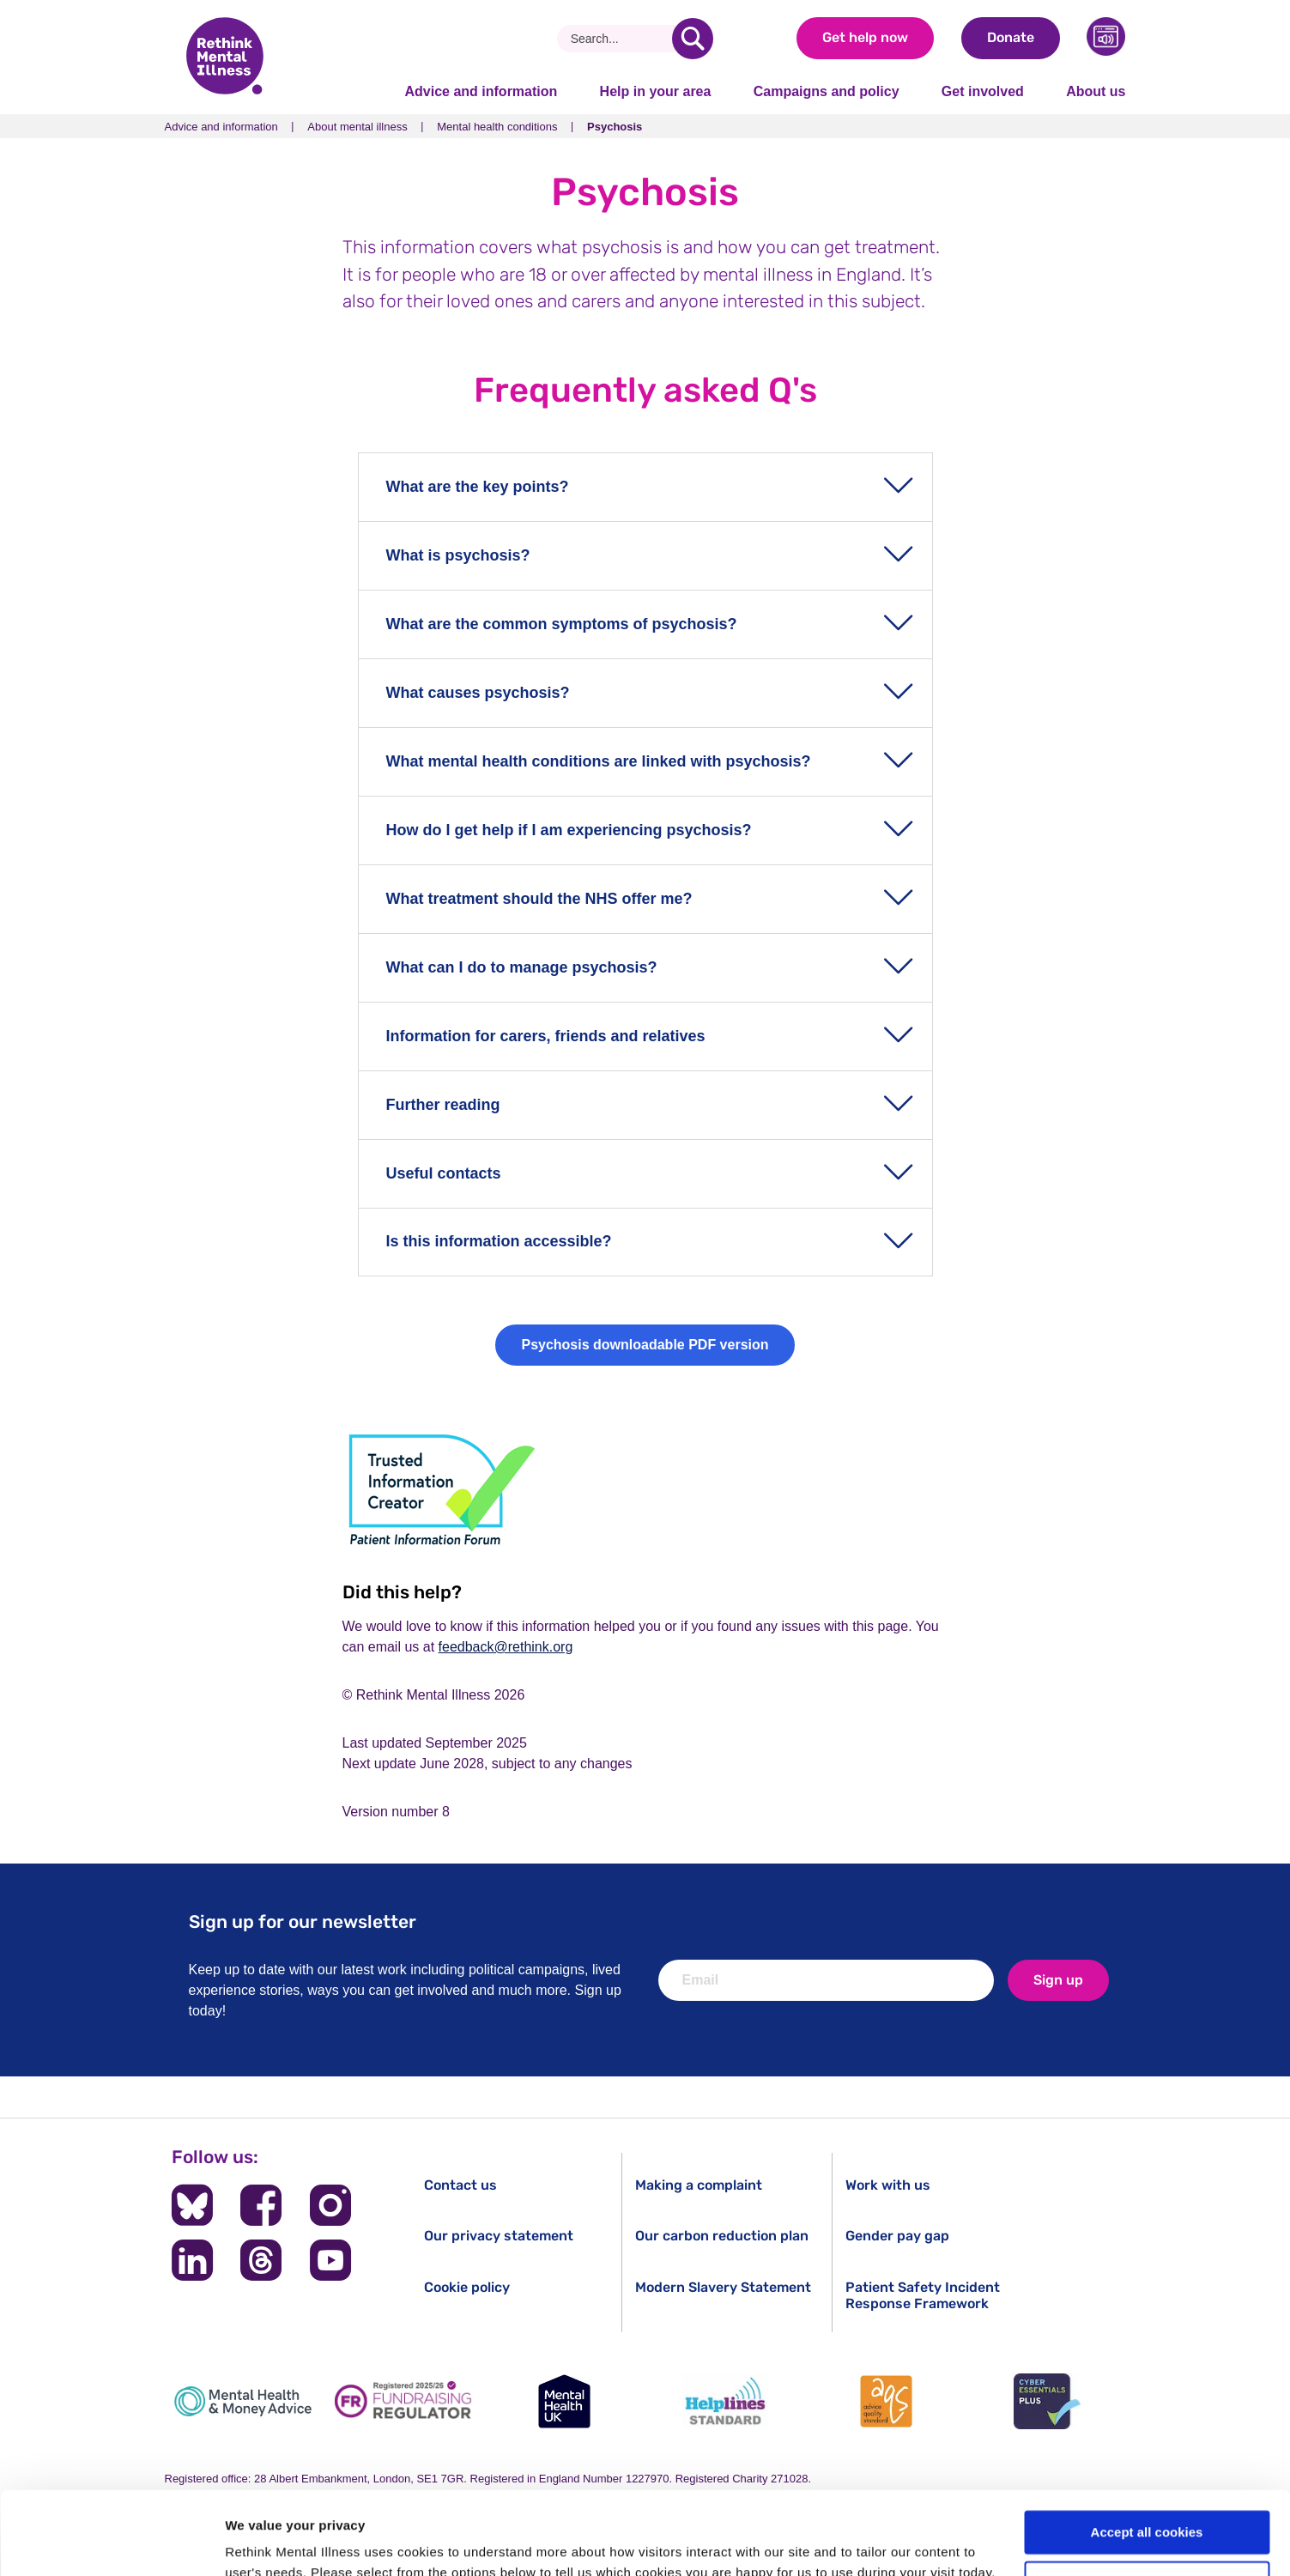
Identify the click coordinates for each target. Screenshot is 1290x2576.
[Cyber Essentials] (1047, 2401)
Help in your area (656, 91)
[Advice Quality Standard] (886, 2401)
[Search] (621, 38)
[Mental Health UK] (564, 2401)
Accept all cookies (1147, 2454)
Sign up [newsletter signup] (1058, 1980)
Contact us (460, 2185)
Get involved (983, 91)
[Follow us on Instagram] (329, 2205)
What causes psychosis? (478, 692)
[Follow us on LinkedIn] (192, 2260)
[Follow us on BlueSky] (192, 2205)
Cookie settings (1147, 2505)
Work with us (887, 2185)
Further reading (443, 1104)
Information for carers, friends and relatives (546, 1036)
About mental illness (357, 126)
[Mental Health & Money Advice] (243, 2401)
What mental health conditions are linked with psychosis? (598, 761)
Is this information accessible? (499, 1241)
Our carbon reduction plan (722, 2235)
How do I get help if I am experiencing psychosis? (569, 830)
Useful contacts (443, 1173)
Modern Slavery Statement (723, 2287)
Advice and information (481, 91)
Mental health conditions (497, 126)
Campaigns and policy (826, 91)
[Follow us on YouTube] (329, 2260)
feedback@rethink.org (506, 1647)
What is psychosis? (458, 555)
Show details (265, 2542)
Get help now (865, 37)
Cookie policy (467, 2287)
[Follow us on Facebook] (261, 2205)
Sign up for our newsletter (302, 1921)
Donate (1010, 37)
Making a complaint (698, 2185)
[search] (692, 38)
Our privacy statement (498, 2235)
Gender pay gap (897, 2235)
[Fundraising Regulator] (403, 2401)
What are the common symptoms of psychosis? (561, 624)
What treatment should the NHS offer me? (539, 898)
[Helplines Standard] (725, 2401)
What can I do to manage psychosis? (521, 967)
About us (1095, 91)
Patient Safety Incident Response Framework (922, 2295)
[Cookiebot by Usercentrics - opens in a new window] (111, 2542)
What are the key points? (477, 486)
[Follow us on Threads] (261, 2260)
